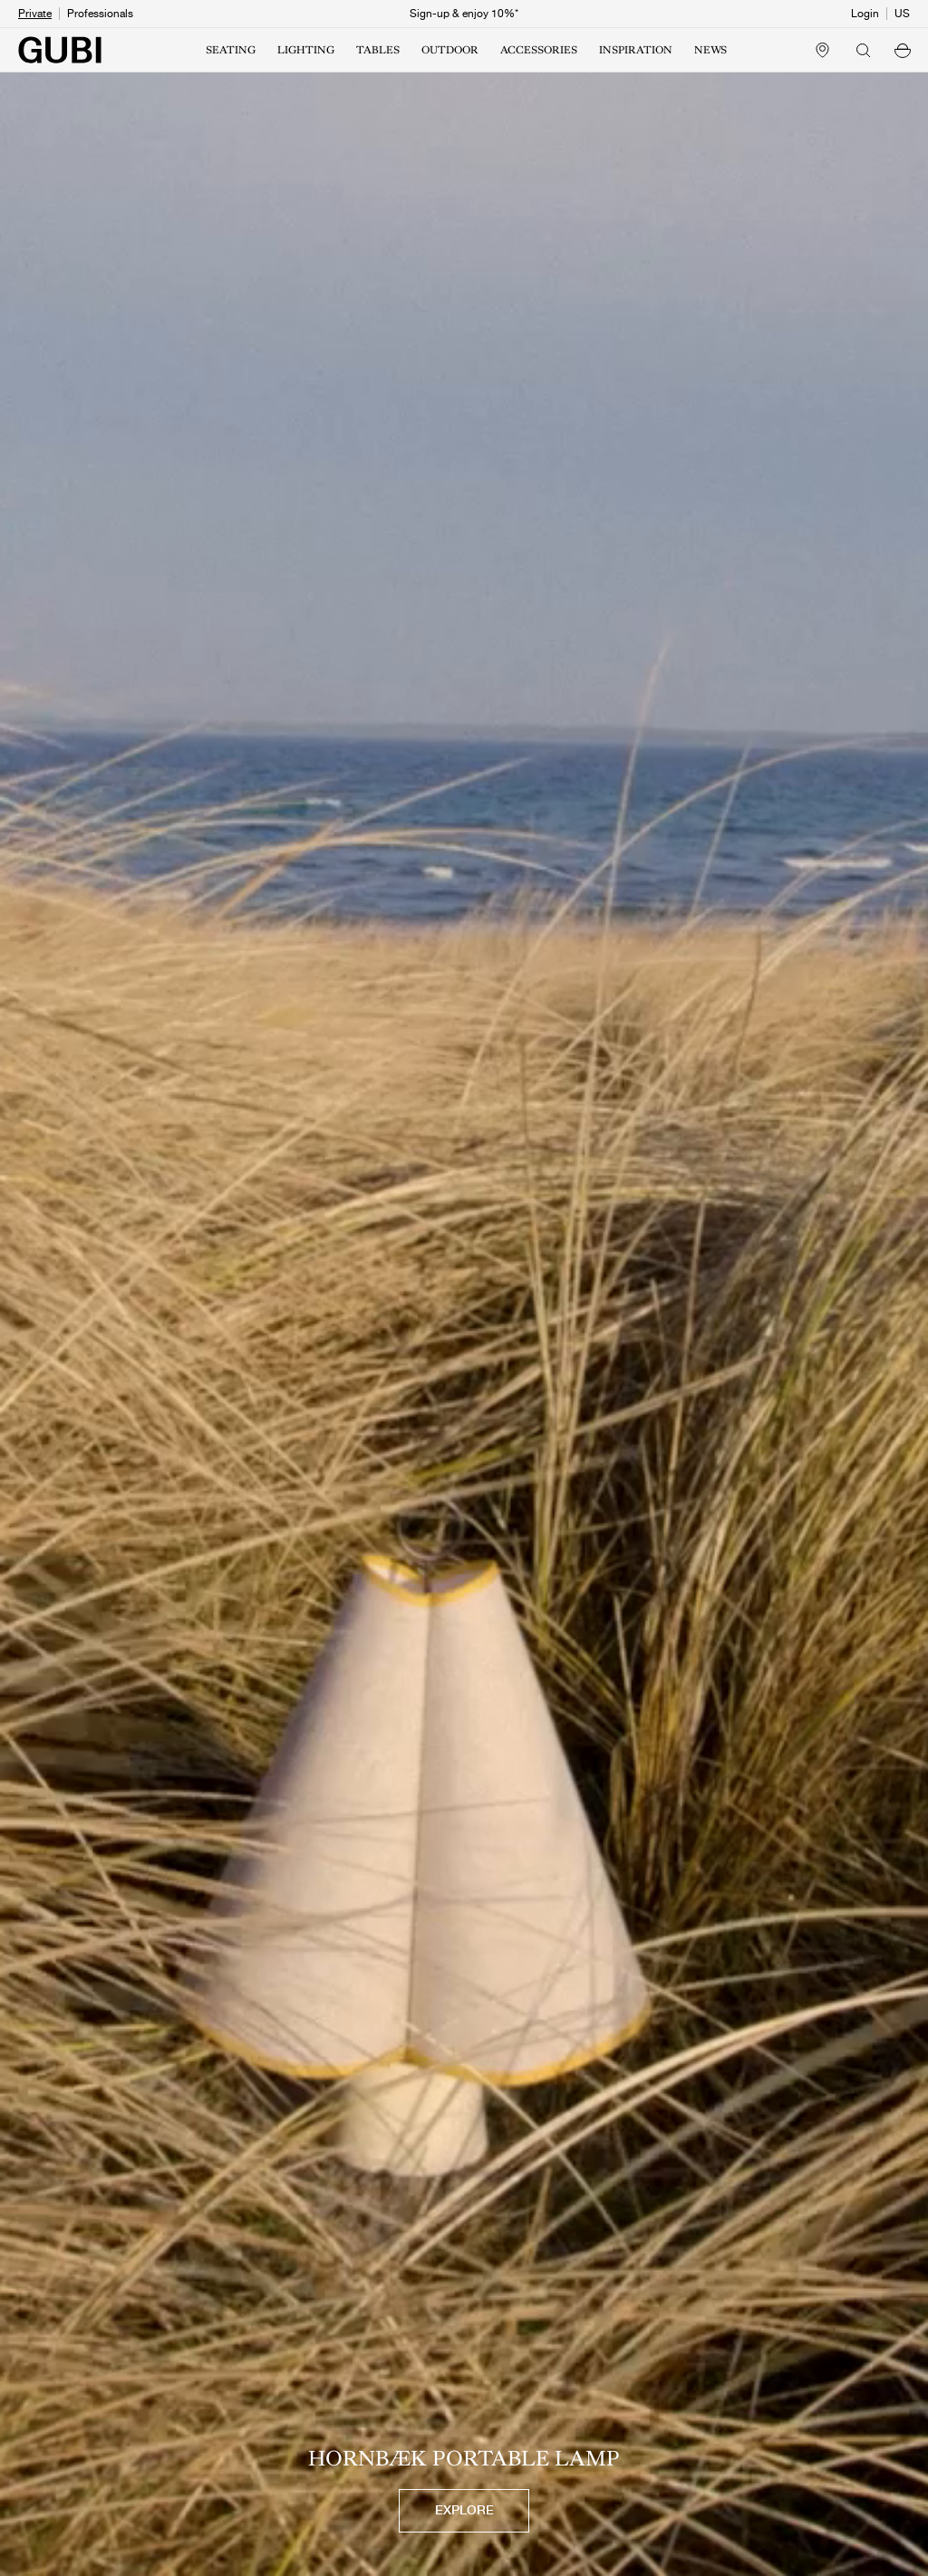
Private (35, 13)
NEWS (710, 49)
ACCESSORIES (538, 49)
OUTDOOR (449, 49)
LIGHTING (305, 49)
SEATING (231, 49)
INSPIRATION (635, 49)
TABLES (378, 49)
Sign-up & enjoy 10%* (464, 13)
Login (865, 13)
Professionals (100, 13)
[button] (903, 50)
